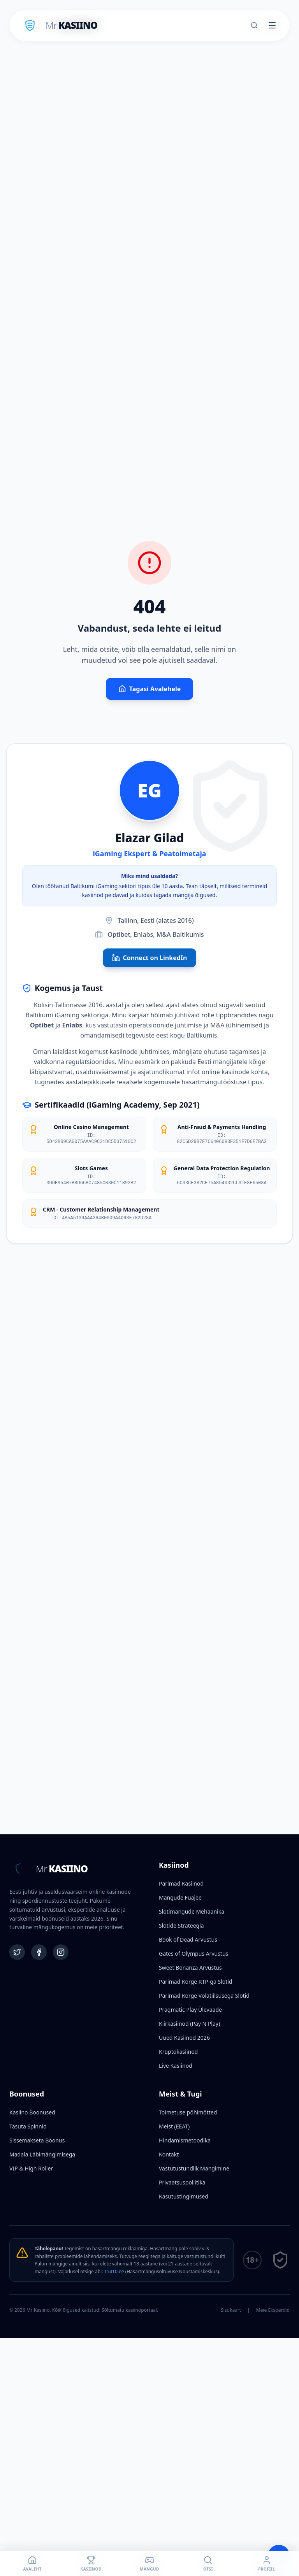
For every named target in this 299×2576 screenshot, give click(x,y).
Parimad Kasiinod (181, 1883)
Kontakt (169, 2154)
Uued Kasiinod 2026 (184, 2037)
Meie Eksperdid (273, 2310)
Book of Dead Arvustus (188, 1939)
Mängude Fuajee (180, 1897)
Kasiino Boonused (32, 2112)
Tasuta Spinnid (28, 2126)
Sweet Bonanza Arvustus (190, 1967)
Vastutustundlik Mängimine (194, 2168)
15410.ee (114, 2271)
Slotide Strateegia (181, 1925)
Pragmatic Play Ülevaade (190, 2009)
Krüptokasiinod (178, 2051)
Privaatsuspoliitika (182, 2182)
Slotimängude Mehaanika (191, 1911)
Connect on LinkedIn (149, 957)
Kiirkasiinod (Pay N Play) (189, 2023)
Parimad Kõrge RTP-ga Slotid (195, 1981)
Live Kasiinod (175, 2065)
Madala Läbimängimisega (42, 2154)
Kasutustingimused (183, 2196)
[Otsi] (254, 25)
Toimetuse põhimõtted (188, 2112)
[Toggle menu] (272, 25)
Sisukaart (231, 2310)
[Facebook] (39, 1952)
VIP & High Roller (31, 2168)
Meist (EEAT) (174, 2126)
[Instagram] (61, 1952)
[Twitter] (17, 1952)
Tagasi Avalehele (149, 689)
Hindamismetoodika (185, 2140)
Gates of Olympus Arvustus (193, 1953)
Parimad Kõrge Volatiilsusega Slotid (204, 1995)
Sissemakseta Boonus (37, 2140)
